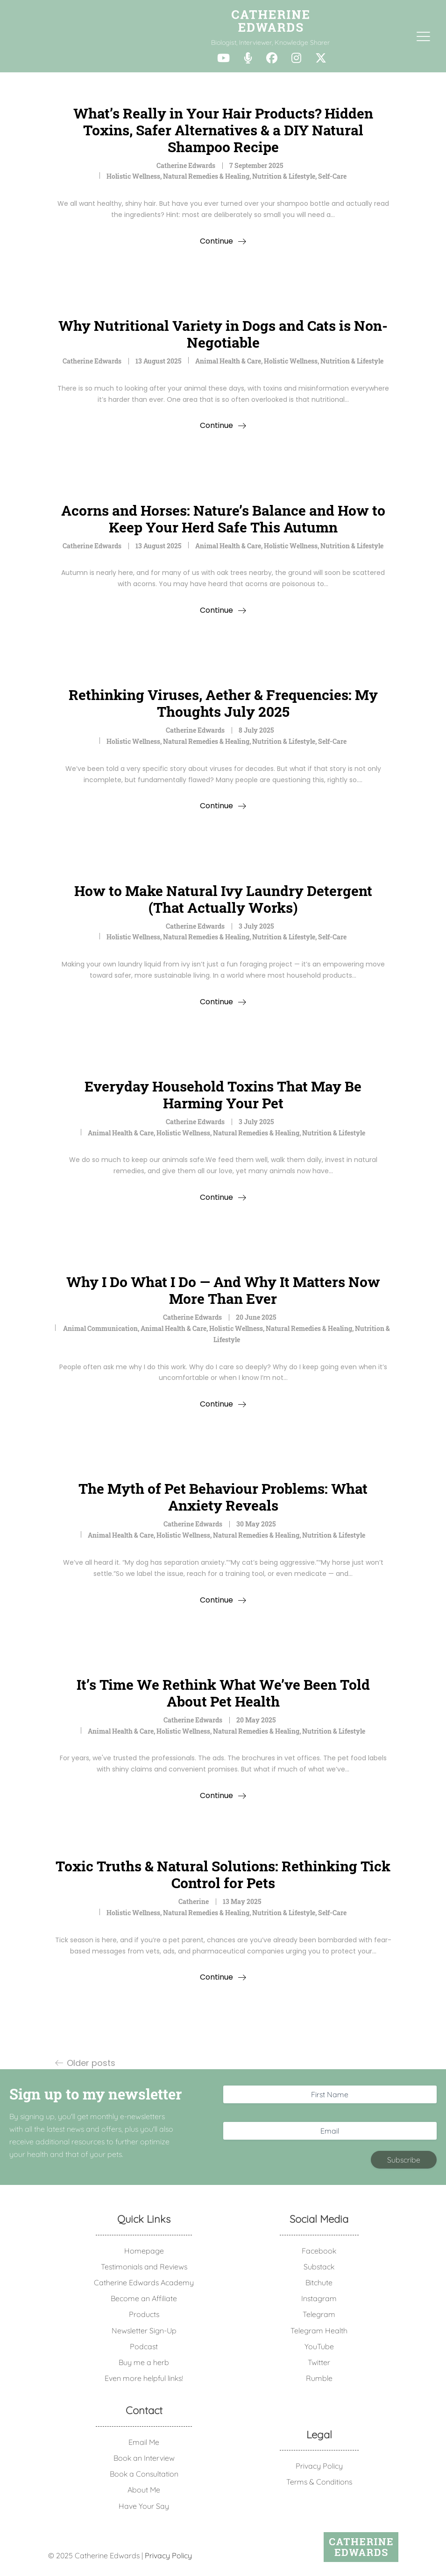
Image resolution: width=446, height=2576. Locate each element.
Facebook (319, 2250)
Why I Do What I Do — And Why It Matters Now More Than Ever (223, 1290)
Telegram (319, 2314)
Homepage (144, 2250)
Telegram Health (318, 2330)
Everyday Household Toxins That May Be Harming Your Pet (223, 1094)
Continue (216, 241)
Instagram (319, 2298)
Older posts (91, 2063)
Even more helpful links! (144, 2378)
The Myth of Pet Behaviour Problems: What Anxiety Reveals (223, 1496)
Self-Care (332, 176)
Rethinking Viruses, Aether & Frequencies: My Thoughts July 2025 (223, 703)
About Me (143, 2489)
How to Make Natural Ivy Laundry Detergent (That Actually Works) (223, 899)
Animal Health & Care (228, 361)
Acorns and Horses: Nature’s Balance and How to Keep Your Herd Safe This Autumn (223, 518)
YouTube (319, 2346)
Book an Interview (144, 2458)
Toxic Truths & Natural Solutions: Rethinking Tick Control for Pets (223, 1874)
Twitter (319, 2362)
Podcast (144, 2346)
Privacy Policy (319, 2466)
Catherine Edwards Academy (144, 2282)
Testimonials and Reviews (144, 2266)
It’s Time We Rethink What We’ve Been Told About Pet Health (223, 1692)
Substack (319, 2266)
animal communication (100, 1328)
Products (144, 2314)
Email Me (143, 2442)
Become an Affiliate (144, 2298)
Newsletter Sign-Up (144, 2330)
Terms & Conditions (319, 2481)
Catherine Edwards (185, 165)
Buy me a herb (144, 2362)
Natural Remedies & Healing (206, 176)
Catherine (193, 1901)
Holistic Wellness (133, 176)
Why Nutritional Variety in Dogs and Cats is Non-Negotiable (223, 333)
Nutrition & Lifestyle (283, 176)
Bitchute (319, 2282)
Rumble (319, 2378)
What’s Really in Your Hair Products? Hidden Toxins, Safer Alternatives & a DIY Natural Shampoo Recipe (223, 130)
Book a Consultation (144, 2473)
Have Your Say (144, 2506)
